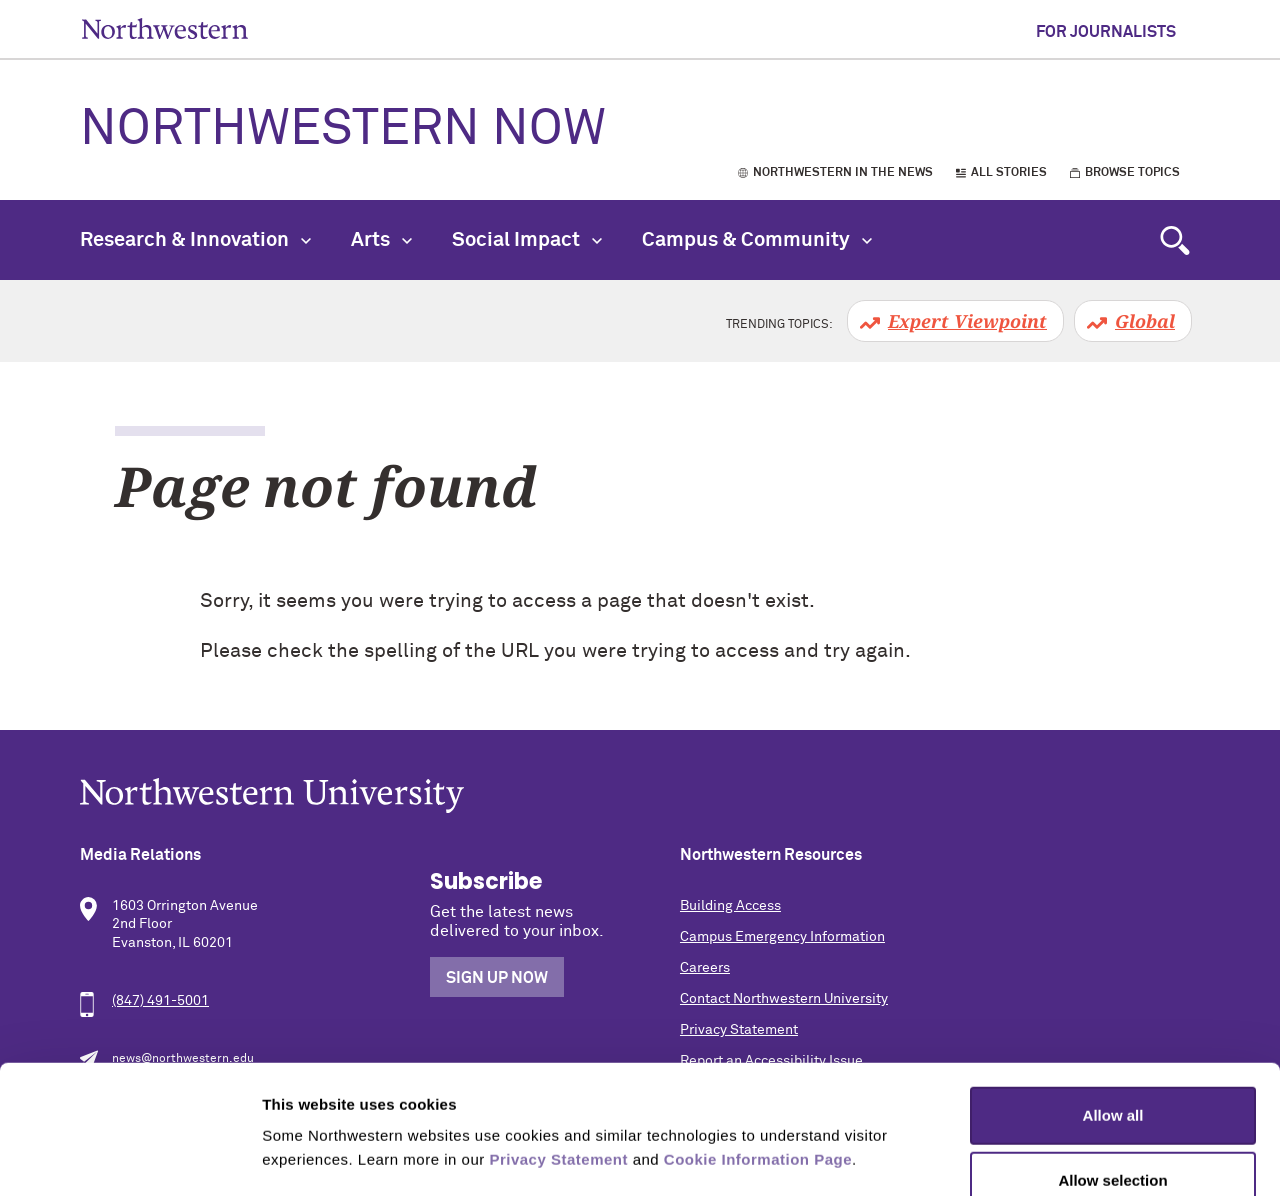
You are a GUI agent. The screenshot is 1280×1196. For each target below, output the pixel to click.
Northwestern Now (343, 130)
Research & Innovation (195, 240)
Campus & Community (757, 240)
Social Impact (527, 240)
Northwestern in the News (843, 173)
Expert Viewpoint (967, 321)
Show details (1049, 1156)
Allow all (1113, 998)
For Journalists (1106, 32)
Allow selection (1112, 1064)
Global (1145, 321)
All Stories (1009, 173)
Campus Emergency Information (782, 937)
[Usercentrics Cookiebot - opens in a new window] (129, 1157)
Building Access (730, 906)
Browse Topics (1132, 173)
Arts (381, 240)
